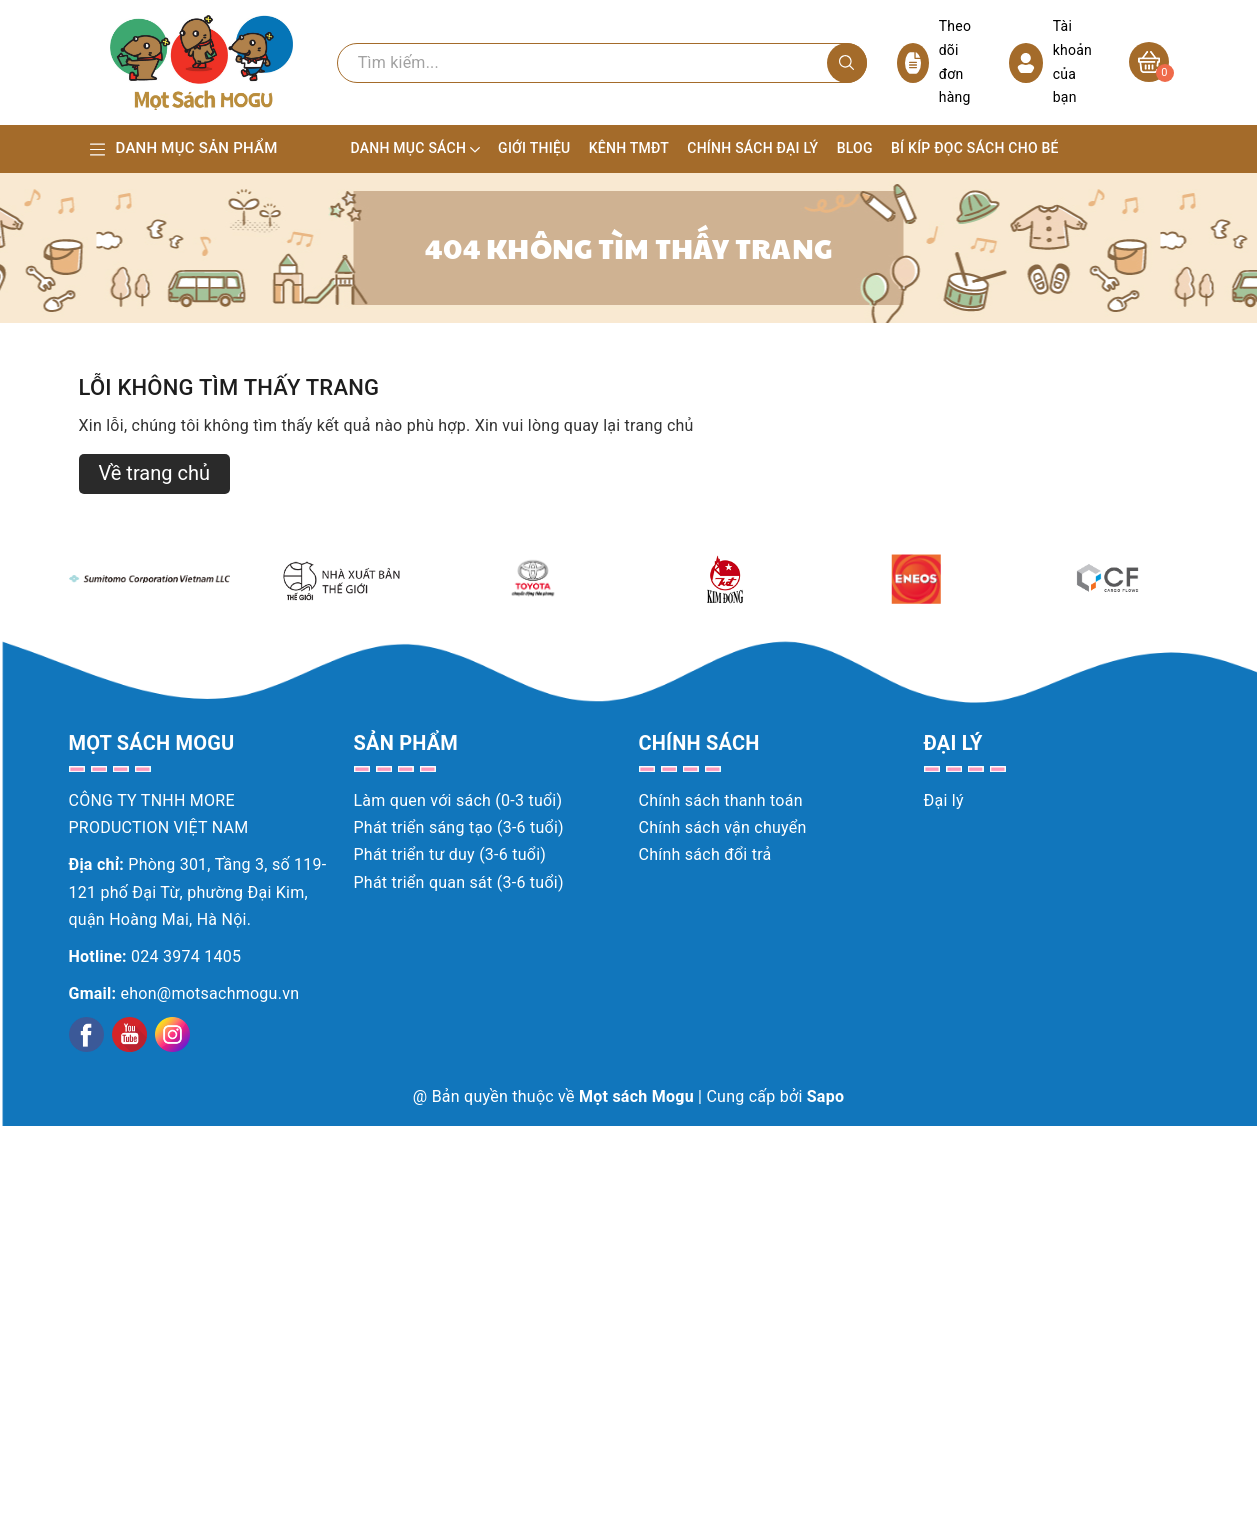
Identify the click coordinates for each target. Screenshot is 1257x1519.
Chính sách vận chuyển (723, 827)
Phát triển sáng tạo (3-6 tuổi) (459, 827)
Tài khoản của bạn (1050, 61)
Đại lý (944, 800)
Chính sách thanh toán (721, 800)
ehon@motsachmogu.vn (210, 993)
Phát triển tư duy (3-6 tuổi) (450, 854)
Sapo (825, 1096)
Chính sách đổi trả (705, 854)
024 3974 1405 (186, 956)
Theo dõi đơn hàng (934, 61)
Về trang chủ (154, 473)
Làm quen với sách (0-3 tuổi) (458, 800)
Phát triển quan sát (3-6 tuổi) (459, 882)
